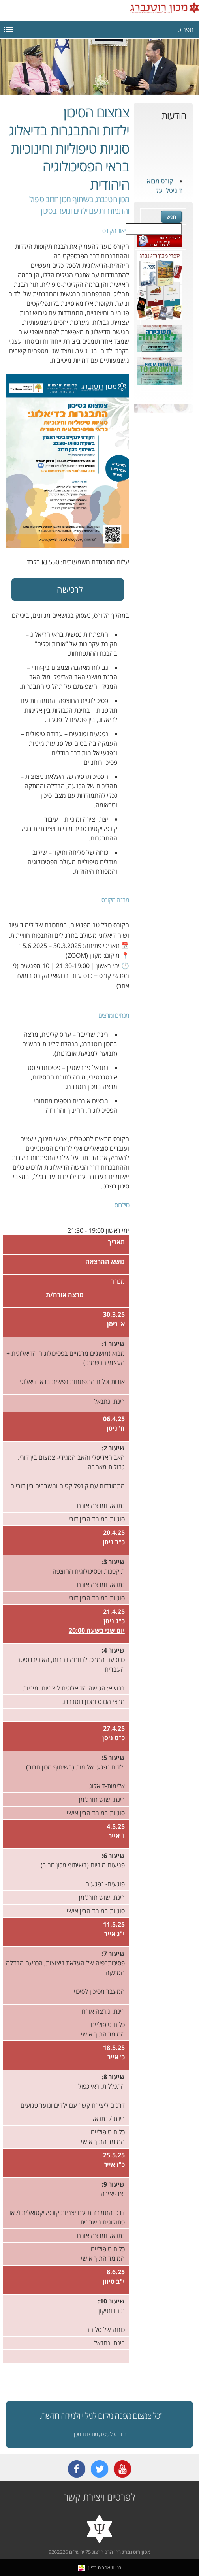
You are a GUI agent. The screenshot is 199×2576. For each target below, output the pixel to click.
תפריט (96, 29)
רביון (87, 2567)
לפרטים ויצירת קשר (99, 2496)
